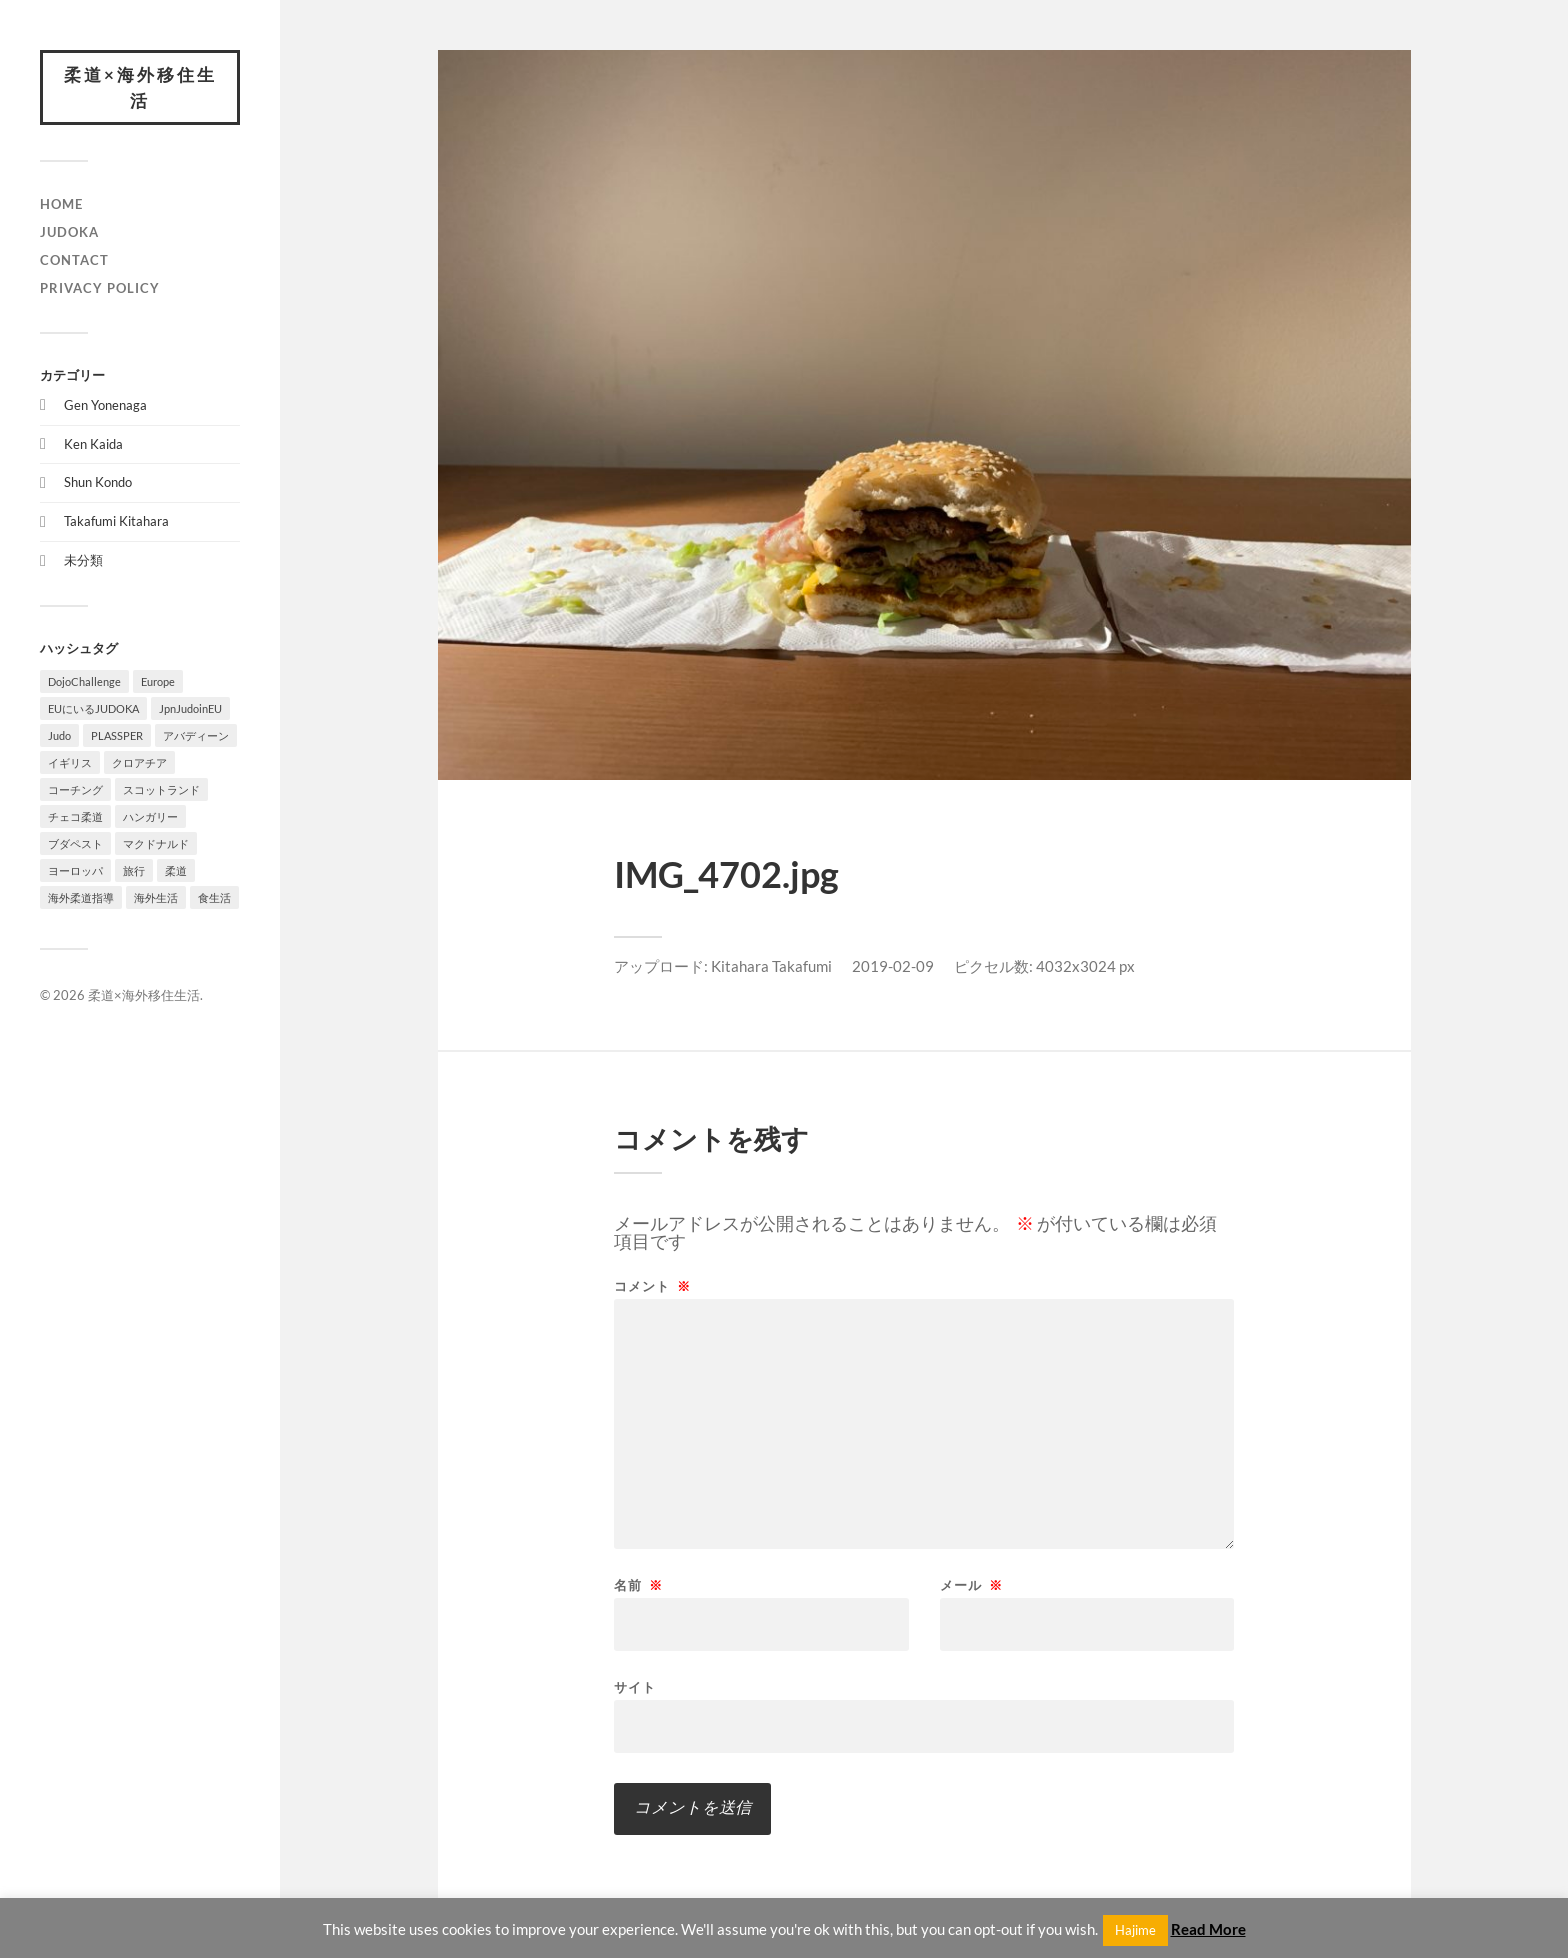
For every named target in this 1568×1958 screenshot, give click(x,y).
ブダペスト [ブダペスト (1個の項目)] (75, 843)
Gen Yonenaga (105, 405)
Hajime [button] (1135, 1930)
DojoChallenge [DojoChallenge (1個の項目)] (84, 681)
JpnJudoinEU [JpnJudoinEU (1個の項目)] (190, 708)
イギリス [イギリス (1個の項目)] (70, 762)
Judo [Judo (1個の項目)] (59, 735)
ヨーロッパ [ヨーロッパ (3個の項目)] (75, 870)
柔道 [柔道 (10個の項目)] (176, 870)
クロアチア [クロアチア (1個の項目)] (139, 762)
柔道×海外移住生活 (140, 87)
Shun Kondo (98, 482)
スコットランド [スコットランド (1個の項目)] (161, 789)
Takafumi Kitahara (116, 521)
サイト (635, 1686)
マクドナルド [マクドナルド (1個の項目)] (156, 843)
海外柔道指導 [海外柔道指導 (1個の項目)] (81, 897)
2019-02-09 (893, 966)
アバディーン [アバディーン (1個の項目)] (196, 735)
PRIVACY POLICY (100, 288)
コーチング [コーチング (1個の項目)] (75, 789)
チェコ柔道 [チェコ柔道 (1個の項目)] (75, 816)
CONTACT (74, 260)
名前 (638, 1585)
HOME (61, 204)
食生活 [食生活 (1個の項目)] (214, 897)
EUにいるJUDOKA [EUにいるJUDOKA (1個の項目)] (93, 708)
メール (971, 1585)
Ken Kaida (93, 444)
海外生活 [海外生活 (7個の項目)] (156, 897)
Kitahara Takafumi (771, 966)
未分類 (83, 560)
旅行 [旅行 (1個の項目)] (134, 870)
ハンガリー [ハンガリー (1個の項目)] (150, 816)
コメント (652, 1286)
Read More (1208, 1929)
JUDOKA (69, 232)
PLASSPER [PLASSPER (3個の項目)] (117, 735)
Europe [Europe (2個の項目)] (158, 681)
